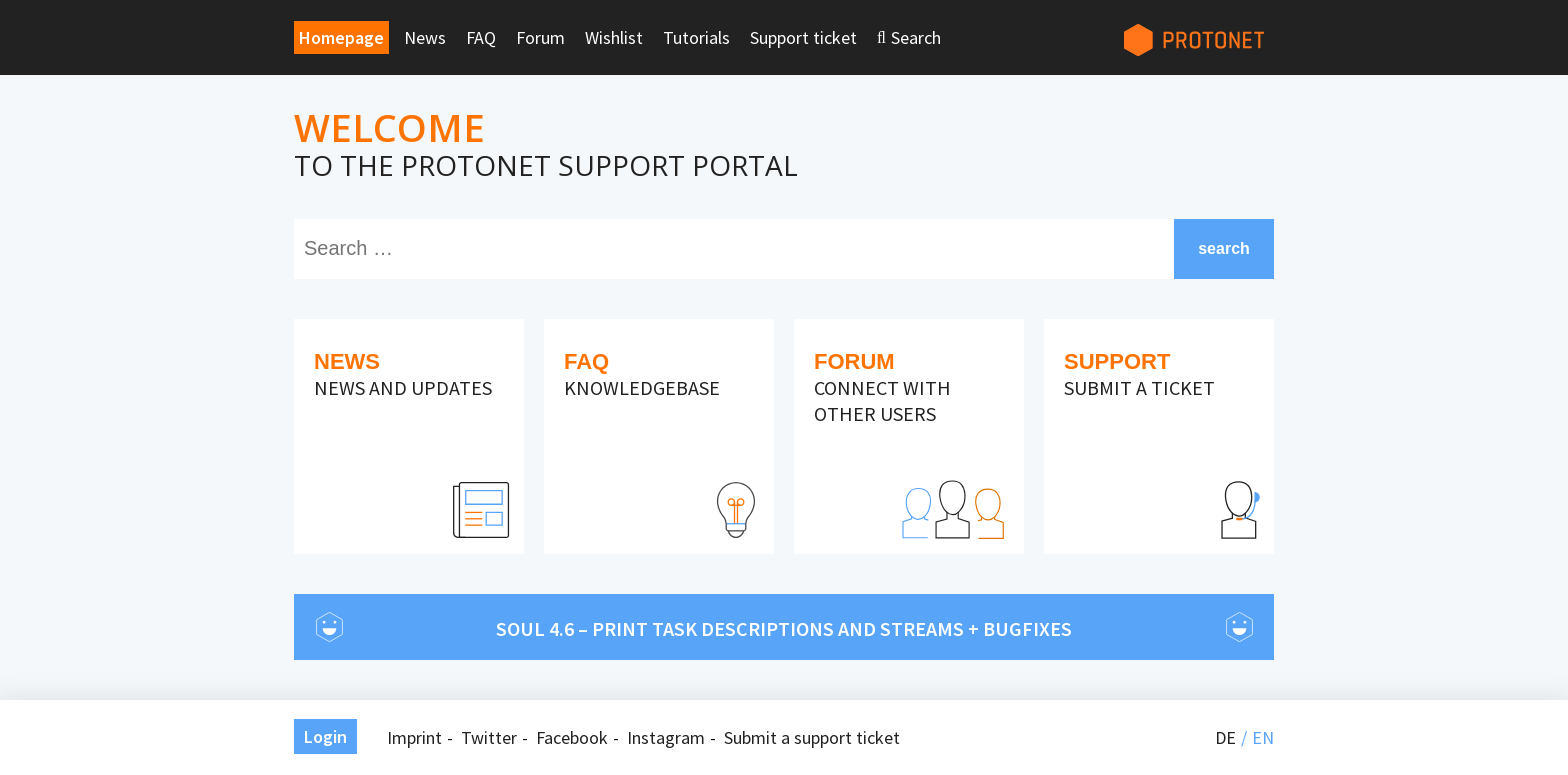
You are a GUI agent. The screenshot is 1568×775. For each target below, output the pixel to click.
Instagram (666, 737)
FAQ (481, 37)
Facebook (572, 737)
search (1224, 248)
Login (325, 736)
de (1225, 737)
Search (916, 37)
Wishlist (614, 37)
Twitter (489, 737)
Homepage (341, 37)
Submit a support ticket (812, 737)
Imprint (414, 737)
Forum (540, 37)
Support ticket (803, 37)
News (425, 37)
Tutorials (696, 37)
